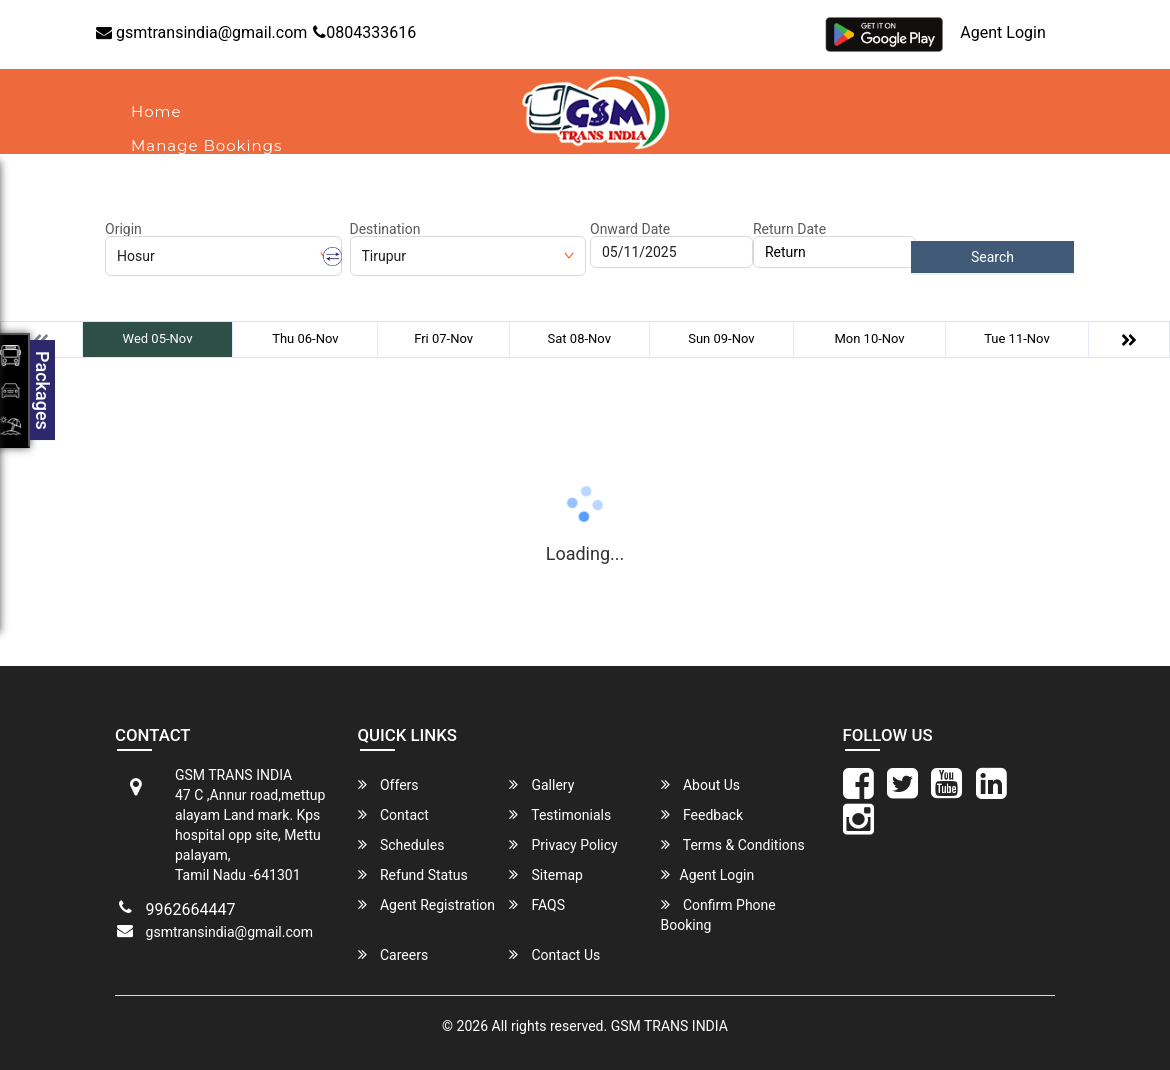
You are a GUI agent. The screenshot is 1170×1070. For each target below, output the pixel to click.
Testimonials (560, 814)
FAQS (537, 904)
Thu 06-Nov (305, 338)
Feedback (702, 814)
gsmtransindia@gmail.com (201, 32)
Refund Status (413, 874)
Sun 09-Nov (721, 338)
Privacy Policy (563, 844)
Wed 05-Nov (158, 338)
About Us (170, 179)
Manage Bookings (206, 145)
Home (156, 111)
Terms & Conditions (733, 844)
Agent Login (1002, 32)
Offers (388, 784)
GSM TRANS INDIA (669, 1026)
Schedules (401, 844)
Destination (385, 229)
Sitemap (546, 874)
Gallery (541, 784)
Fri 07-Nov (443, 338)
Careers (393, 954)
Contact (272, 179)
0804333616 (364, 32)
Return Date (789, 229)
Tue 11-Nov (1017, 338)
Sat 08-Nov (579, 338)
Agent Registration (427, 904)
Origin (123, 229)
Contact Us (554, 954)
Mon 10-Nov (869, 338)
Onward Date (630, 229)
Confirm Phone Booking (718, 914)
